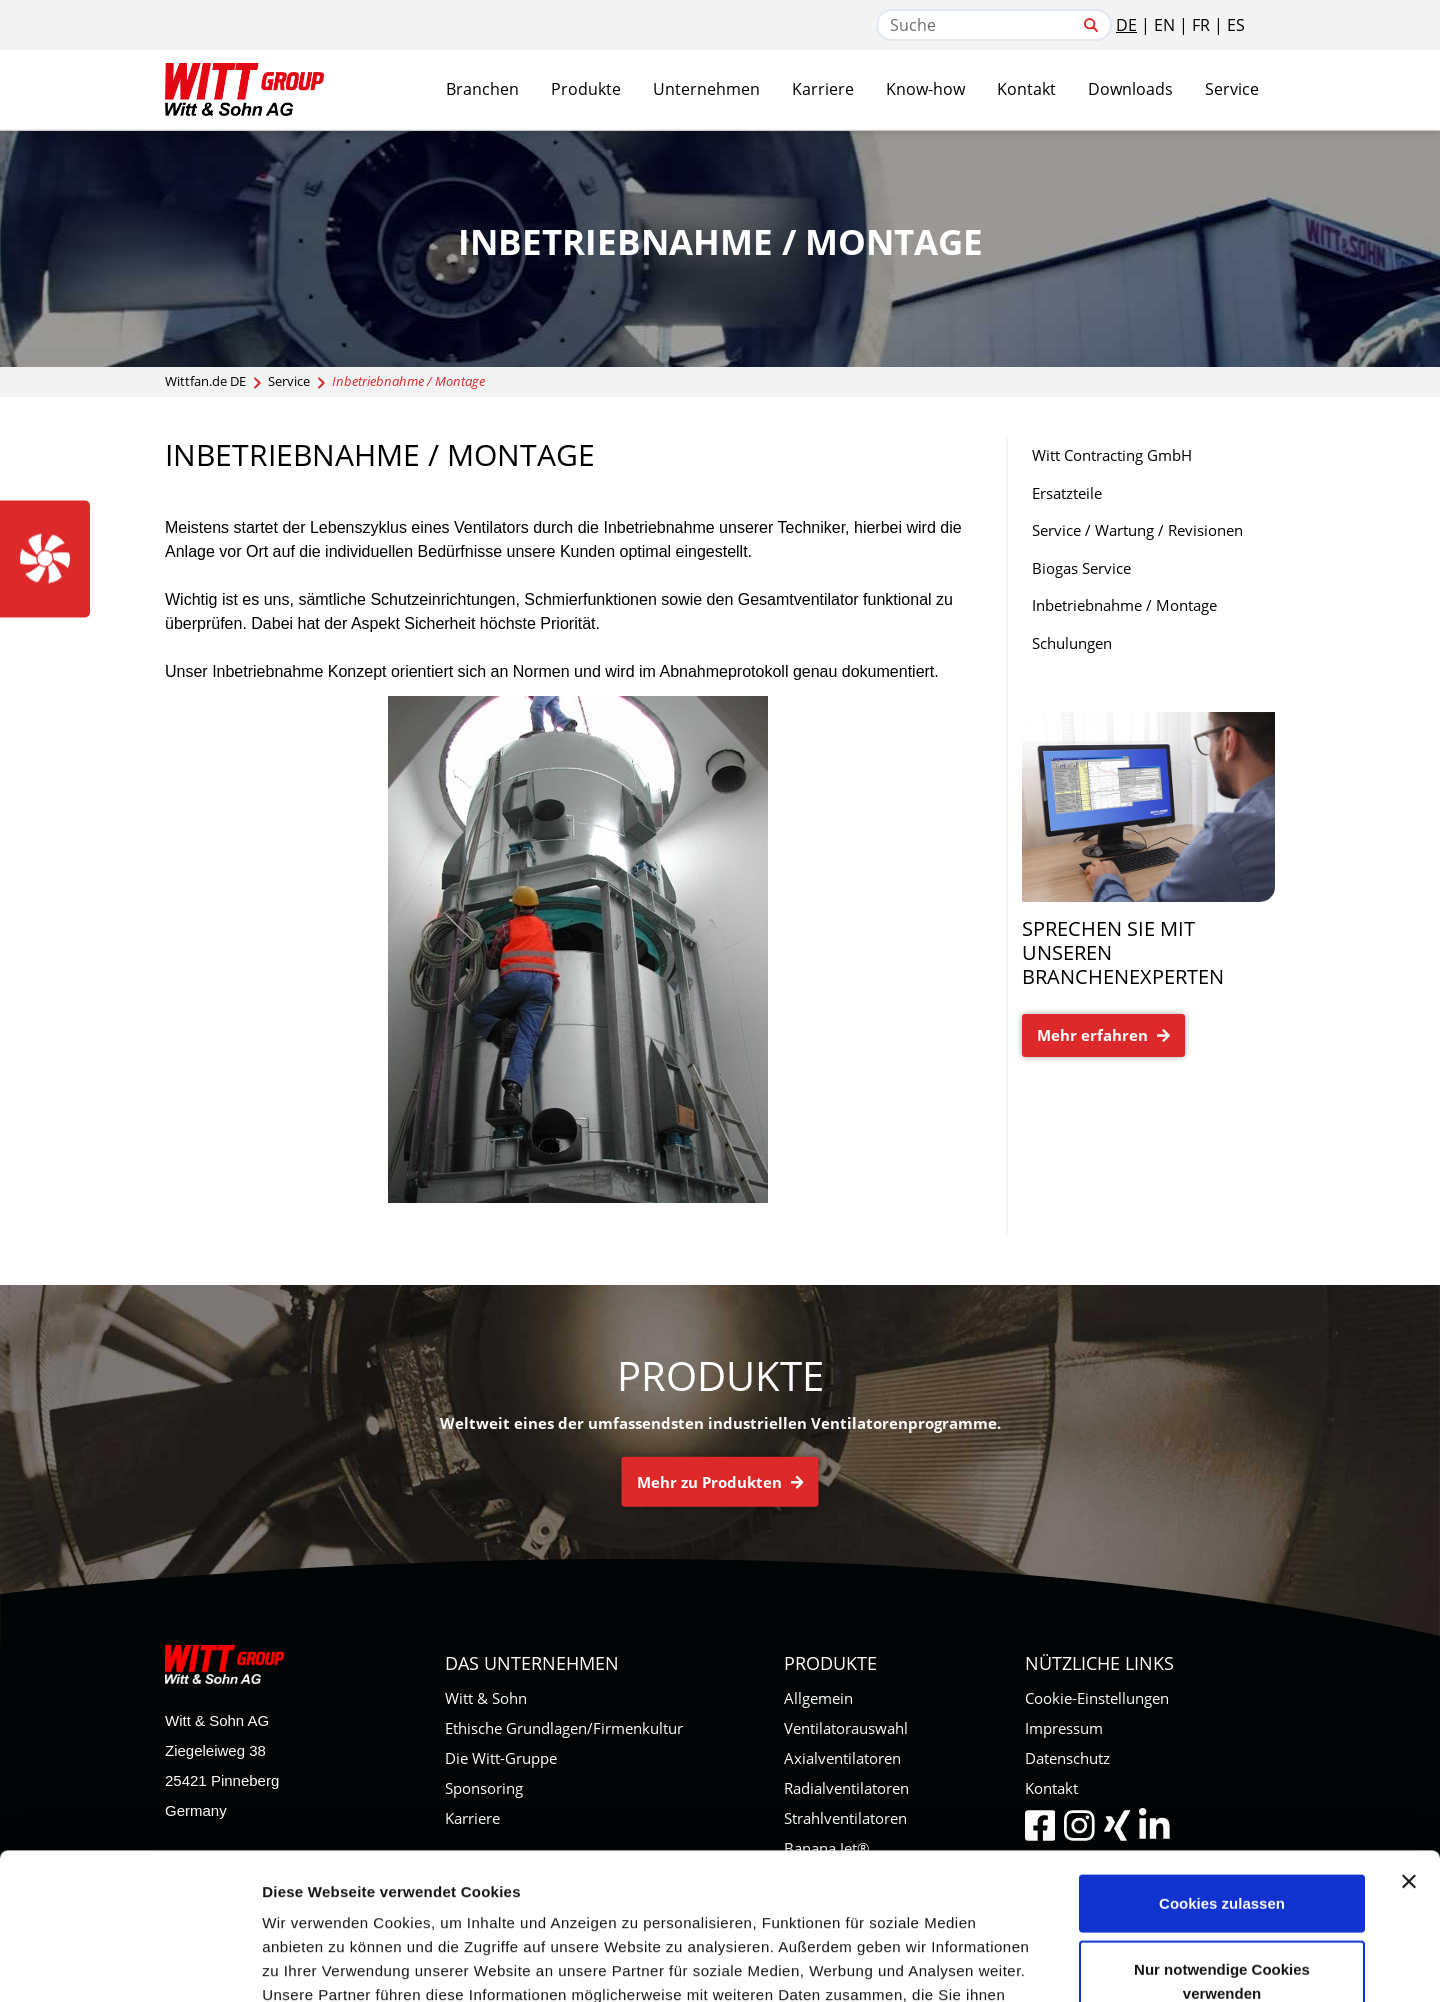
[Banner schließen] (1409, 1744)
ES (1236, 25)
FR (1201, 25)
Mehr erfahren (1103, 1035)
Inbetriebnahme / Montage (1124, 605)
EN (1164, 25)
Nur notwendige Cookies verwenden (1222, 1843)
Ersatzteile (1067, 493)
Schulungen (1072, 643)
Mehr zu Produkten (720, 1481)
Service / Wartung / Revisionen (1137, 530)
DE (1126, 25)
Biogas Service (1081, 568)
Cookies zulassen (1222, 1765)
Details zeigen (1063, 1962)
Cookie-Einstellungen (1097, 1698)
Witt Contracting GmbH (1112, 455)
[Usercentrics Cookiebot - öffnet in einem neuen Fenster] (129, 1963)
